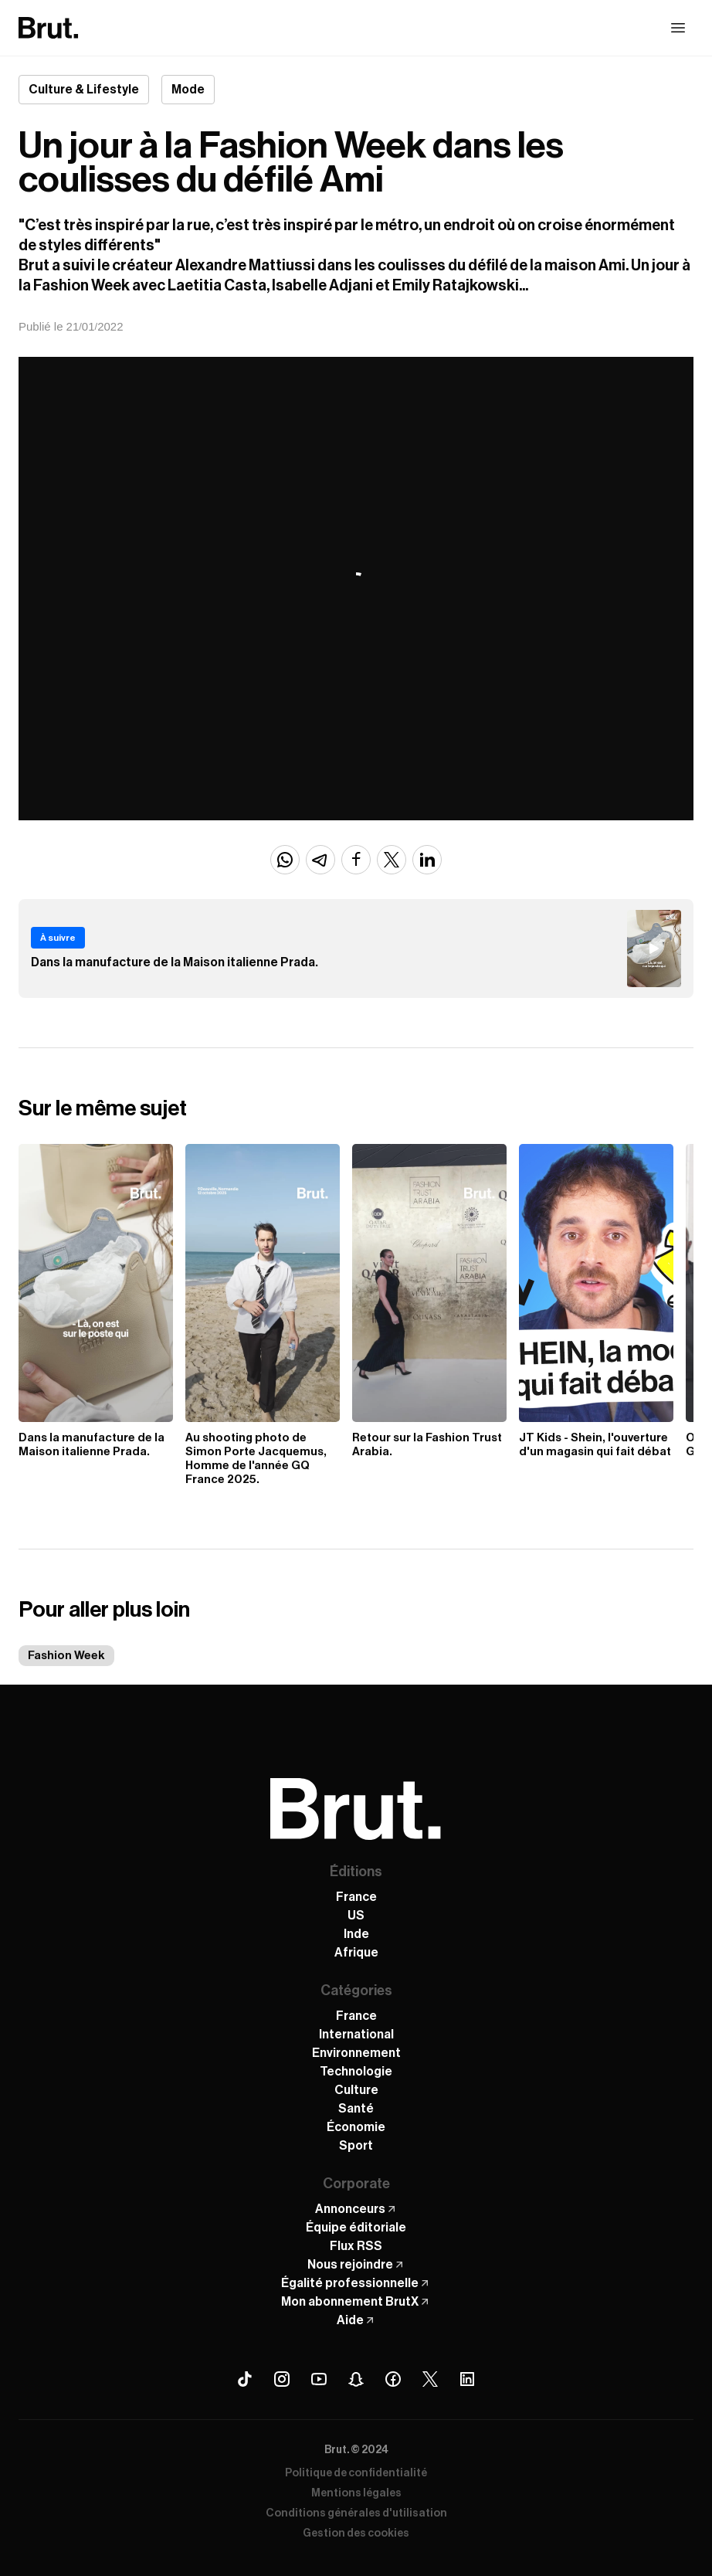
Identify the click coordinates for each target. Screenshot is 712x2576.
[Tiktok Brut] (244, 2379)
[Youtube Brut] (318, 2379)
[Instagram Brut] (281, 2379)
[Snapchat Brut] (356, 2379)
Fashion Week (66, 1655)
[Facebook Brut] (393, 2379)
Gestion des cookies (356, 2533)
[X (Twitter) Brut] (430, 2379)
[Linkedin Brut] (467, 2379)
